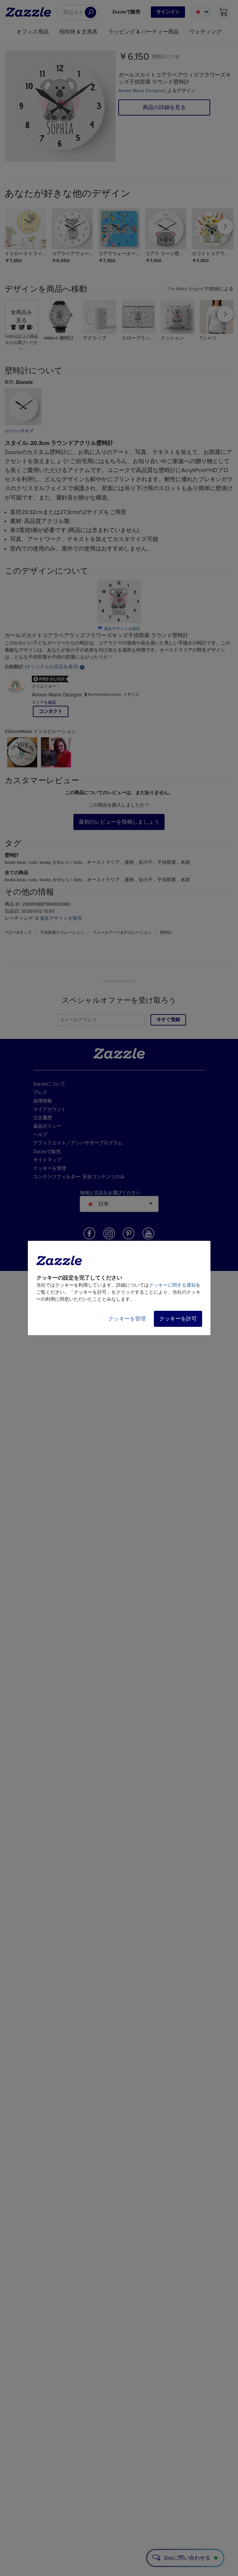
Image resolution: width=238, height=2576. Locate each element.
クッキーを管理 (127, 1318)
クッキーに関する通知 (172, 1285)
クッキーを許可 (178, 1318)
